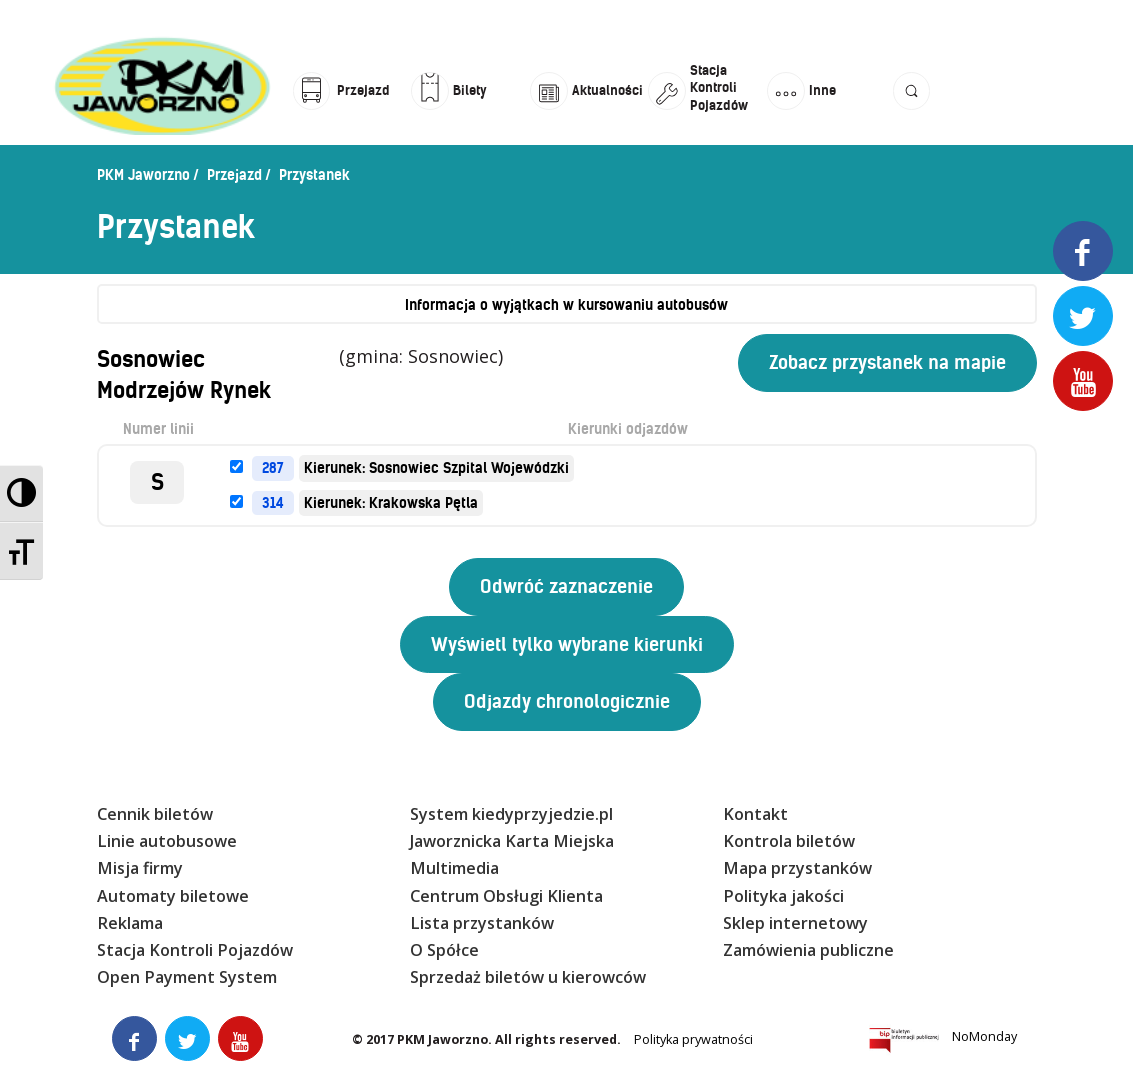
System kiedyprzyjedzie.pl (511, 814)
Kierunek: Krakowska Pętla (391, 503)
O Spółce (444, 950)
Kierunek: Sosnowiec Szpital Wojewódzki (436, 468)
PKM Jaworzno (143, 175)
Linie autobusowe (167, 841)
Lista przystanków (482, 923)
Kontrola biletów (789, 841)
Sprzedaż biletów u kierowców (528, 977)
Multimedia (454, 868)
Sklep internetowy (795, 923)
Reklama (130, 923)
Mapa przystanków (797, 868)
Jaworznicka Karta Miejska (512, 841)
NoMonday (984, 1036)
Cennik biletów (155, 814)
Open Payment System (187, 977)
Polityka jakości (783, 896)
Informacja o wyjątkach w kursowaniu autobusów (566, 305)
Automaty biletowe (173, 896)
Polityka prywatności (693, 1039)
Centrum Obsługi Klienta (506, 896)
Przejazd (234, 175)
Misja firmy (140, 868)
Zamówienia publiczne (808, 950)
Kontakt (755, 814)
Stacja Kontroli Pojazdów (195, 950)
